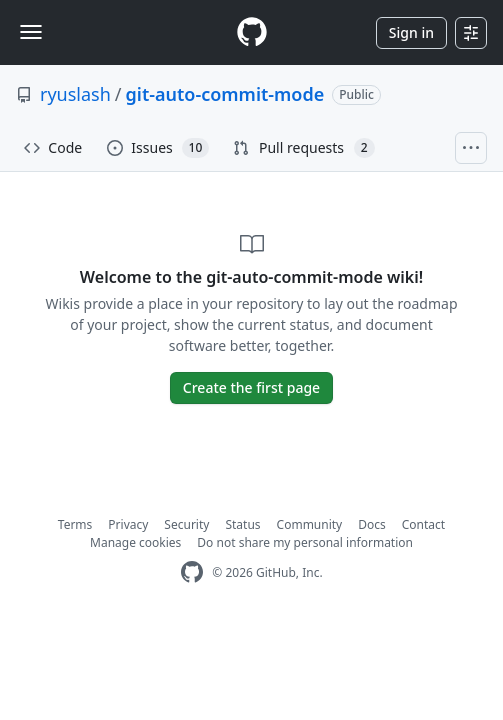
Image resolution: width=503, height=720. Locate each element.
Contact (423, 524)
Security (186, 524)
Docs (372, 524)
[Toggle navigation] (31, 32)
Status (242, 524)
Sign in (411, 32)
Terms (75, 524)
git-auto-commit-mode (225, 94)
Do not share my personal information (305, 542)
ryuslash (75, 94)
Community (310, 524)
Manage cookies (135, 542)
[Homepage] (252, 32)
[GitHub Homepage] (192, 572)
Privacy (128, 524)
